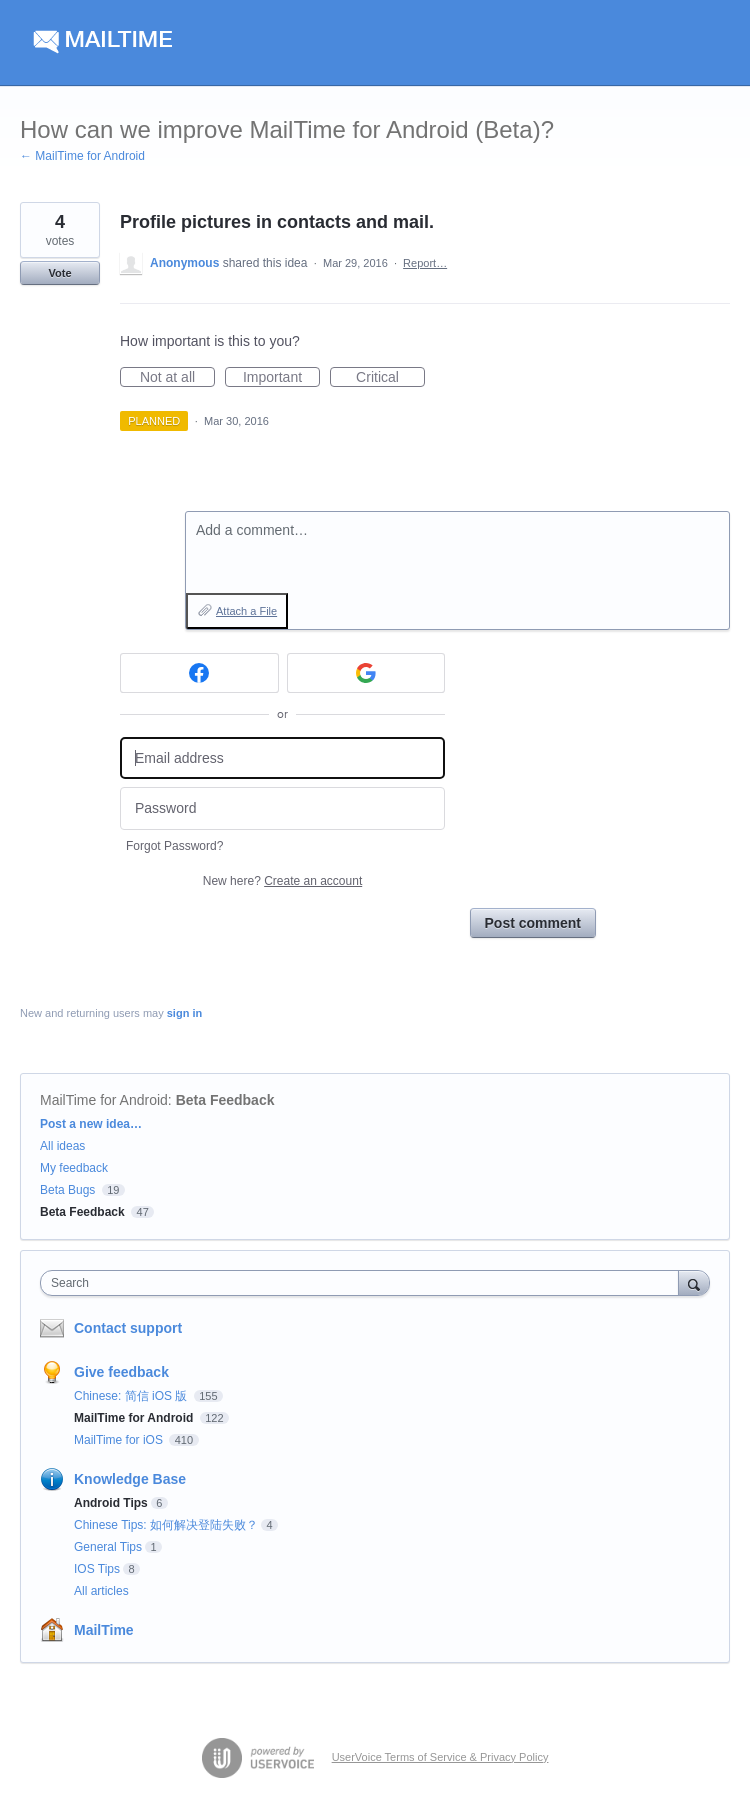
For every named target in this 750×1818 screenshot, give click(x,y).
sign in (184, 1013)
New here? (282, 881)
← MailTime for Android (82, 156)
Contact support (128, 1328)
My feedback (74, 1168)
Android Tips (111, 1503)
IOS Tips (97, 1569)
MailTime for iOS (120, 1440)
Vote (59, 273)
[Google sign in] (366, 673)
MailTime (104, 1630)
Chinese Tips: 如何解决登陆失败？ (166, 1525)
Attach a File (246, 611)
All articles (101, 1591)
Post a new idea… (91, 1124)
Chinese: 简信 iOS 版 (132, 1396)
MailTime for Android (104, 1100)
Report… (425, 263)
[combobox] (364, 1283)
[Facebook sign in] (199, 673)
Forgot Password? (174, 846)
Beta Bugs (67, 1190)
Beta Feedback (225, 1100)
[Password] (282, 808)
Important (281, 378)
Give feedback (121, 1372)
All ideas (62, 1146)
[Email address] (282, 758)
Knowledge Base (130, 1479)
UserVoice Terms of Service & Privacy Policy (440, 1757)
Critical (390, 378)
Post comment (533, 923)
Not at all (177, 378)
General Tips (108, 1547)
